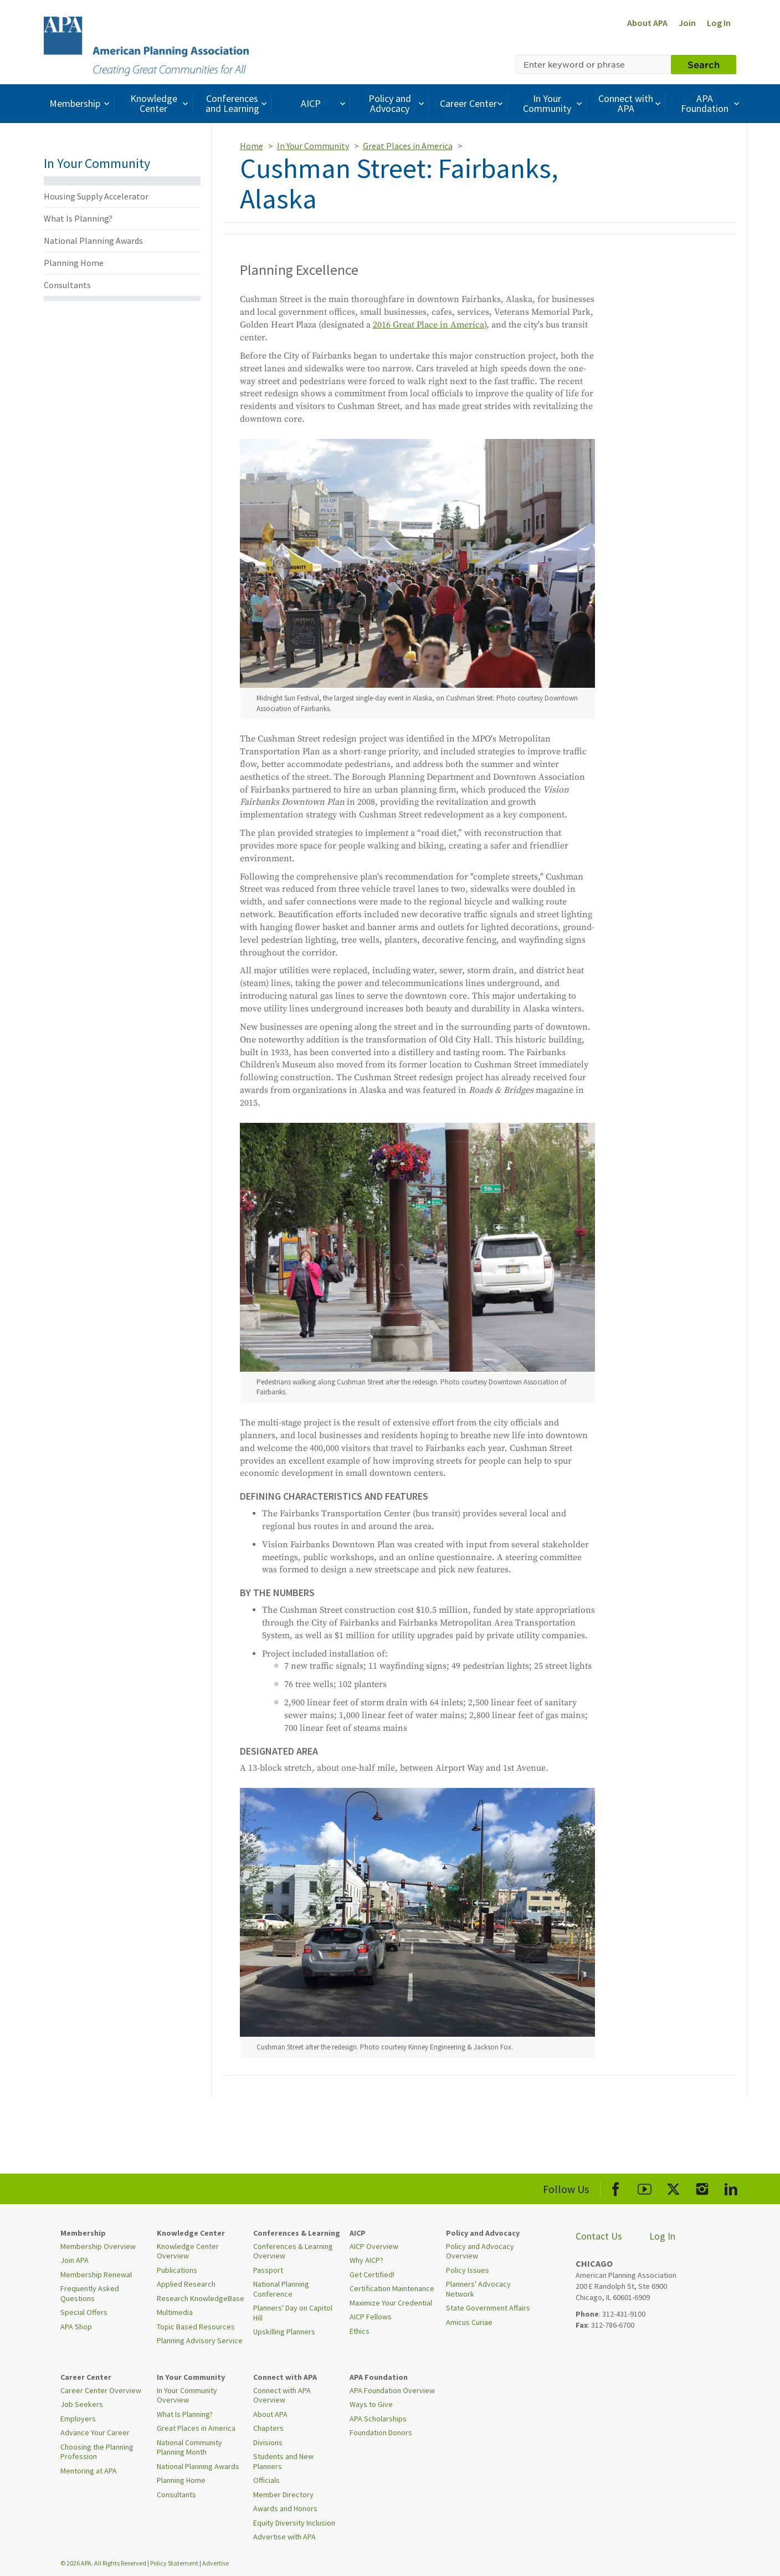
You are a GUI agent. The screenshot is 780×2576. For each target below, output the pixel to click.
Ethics (360, 2331)
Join (687, 22)
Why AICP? (366, 2260)
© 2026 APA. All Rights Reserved (103, 2563)
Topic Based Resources (196, 2327)
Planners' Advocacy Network (478, 2289)
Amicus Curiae (469, 2322)
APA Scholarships (378, 2419)
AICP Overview (374, 2246)
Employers (78, 2419)
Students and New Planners (283, 2461)
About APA (647, 22)
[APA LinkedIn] (731, 2187)
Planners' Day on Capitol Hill (292, 2313)
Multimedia (175, 2312)
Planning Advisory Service (200, 2340)
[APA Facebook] (615, 2187)
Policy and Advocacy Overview (480, 2251)
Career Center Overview (100, 2390)
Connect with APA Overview (282, 2395)
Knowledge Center (160, 103)
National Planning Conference (281, 2289)
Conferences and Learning (238, 103)
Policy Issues (467, 2270)
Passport (268, 2270)
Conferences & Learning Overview (293, 2251)
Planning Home (74, 262)
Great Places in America (408, 145)
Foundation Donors (381, 2432)
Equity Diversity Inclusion (294, 2523)
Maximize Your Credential (391, 2303)
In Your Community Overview (187, 2395)
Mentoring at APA (88, 2471)
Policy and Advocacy (397, 103)
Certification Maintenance (392, 2288)
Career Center (473, 103)
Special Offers (83, 2312)
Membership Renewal (96, 2274)
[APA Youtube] (644, 2187)
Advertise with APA (284, 2537)
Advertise (215, 2563)
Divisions (268, 2442)
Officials (266, 2480)
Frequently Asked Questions (89, 2293)
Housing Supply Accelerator (96, 196)
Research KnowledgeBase (200, 2298)
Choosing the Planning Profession (97, 2452)
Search (703, 64)
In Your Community (553, 103)
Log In (719, 22)
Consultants (67, 284)
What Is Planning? (78, 218)
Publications (177, 2270)
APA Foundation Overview (392, 2390)
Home (251, 145)
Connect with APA (630, 103)
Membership (80, 103)
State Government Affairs (488, 2308)
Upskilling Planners (284, 2332)
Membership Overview (98, 2246)
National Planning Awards (93, 240)
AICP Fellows (371, 2317)
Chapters (268, 2428)
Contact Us (599, 2236)
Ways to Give (371, 2404)
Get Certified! (372, 2274)
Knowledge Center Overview (188, 2251)
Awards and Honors (285, 2508)
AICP (324, 103)
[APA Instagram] (702, 2187)
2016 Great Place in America (428, 324)
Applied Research (186, 2284)
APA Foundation (711, 103)
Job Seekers (81, 2404)
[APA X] (673, 2187)
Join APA (74, 2260)
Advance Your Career (95, 2432)
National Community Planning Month (189, 2447)
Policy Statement (174, 2563)
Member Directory (283, 2495)
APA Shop (76, 2327)
